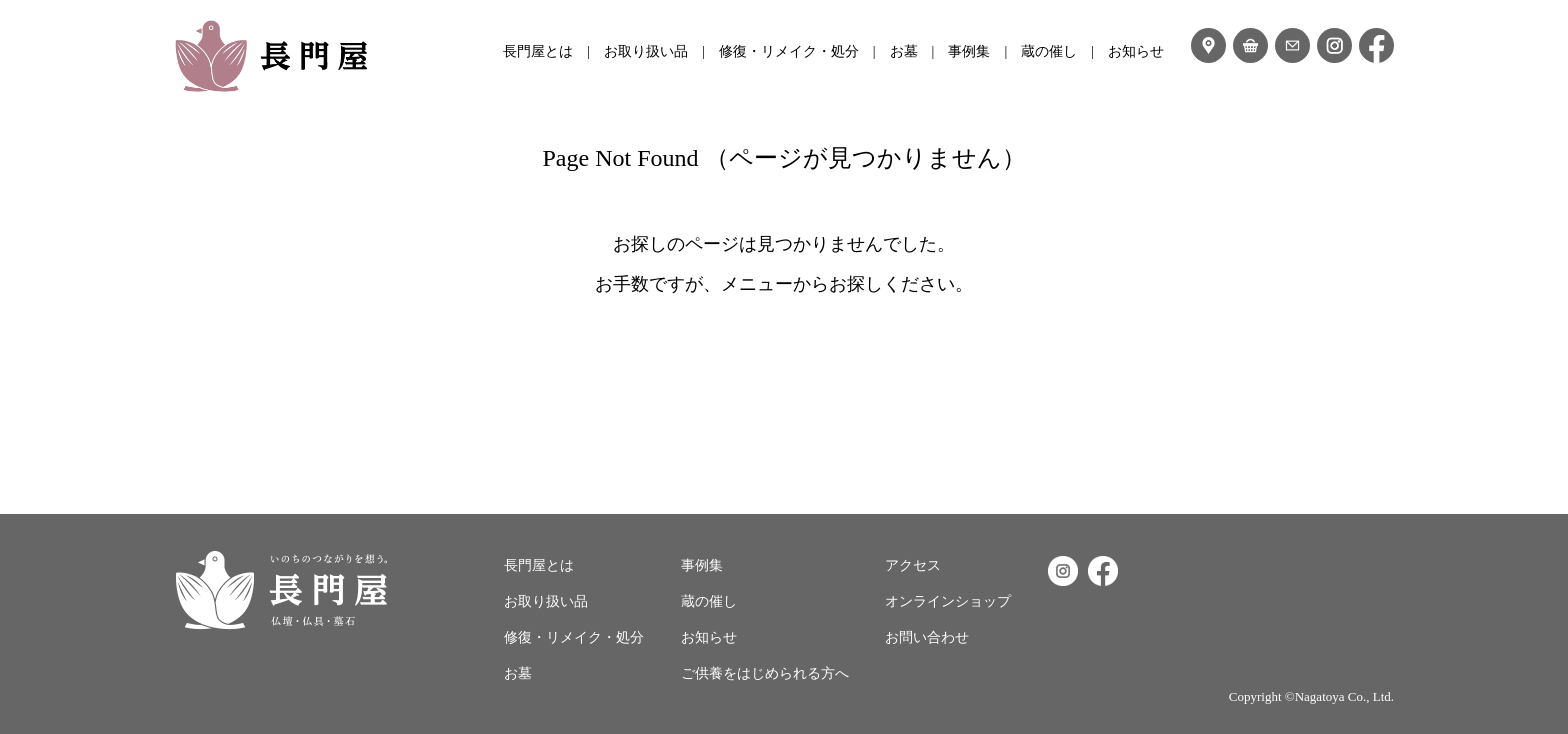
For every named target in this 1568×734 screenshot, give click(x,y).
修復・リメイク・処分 (789, 51)
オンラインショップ (1250, 45)
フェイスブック (1376, 45)
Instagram (1063, 571)
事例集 (969, 51)
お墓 (904, 51)
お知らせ (1136, 51)
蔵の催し (1049, 51)
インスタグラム (1334, 45)
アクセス (1208, 45)
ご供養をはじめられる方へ (765, 673)
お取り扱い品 (646, 51)
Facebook (1103, 571)
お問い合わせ (1292, 45)
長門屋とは (538, 51)
